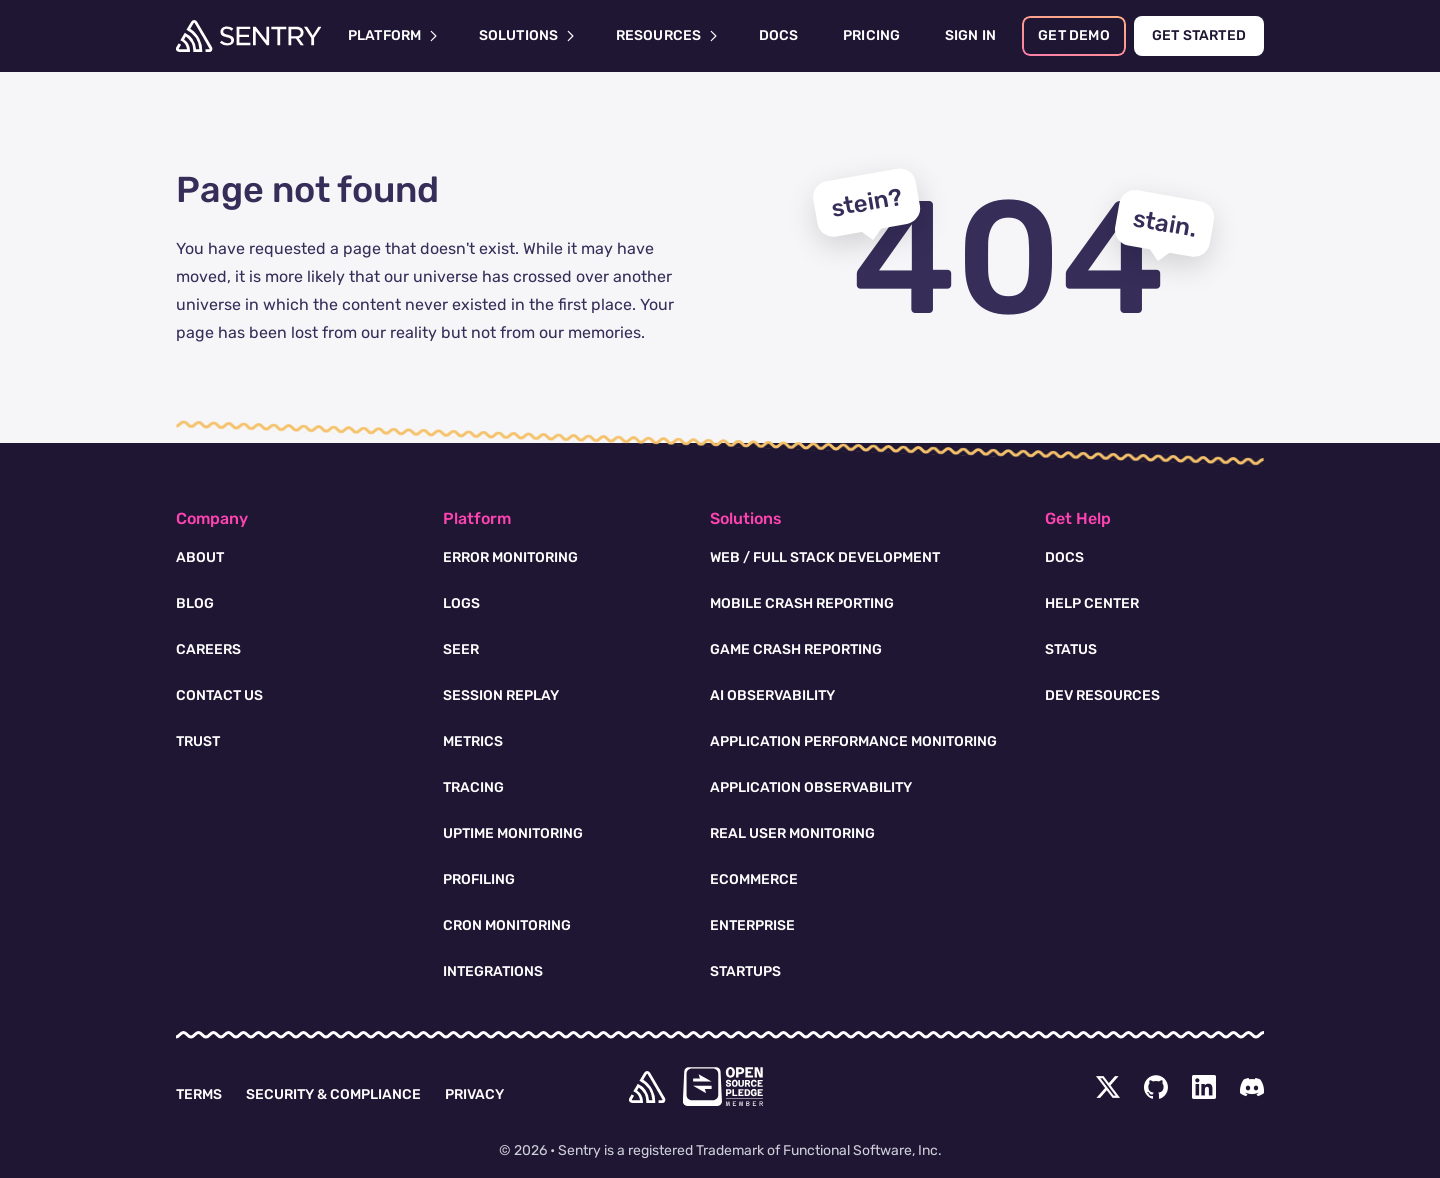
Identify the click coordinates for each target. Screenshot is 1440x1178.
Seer (461, 649)
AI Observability (772, 695)
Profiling (479, 879)
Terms (199, 1094)
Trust (198, 741)
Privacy (474, 1094)
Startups (745, 971)
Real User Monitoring (792, 833)
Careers (208, 649)
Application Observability (811, 787)
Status (1071, 649)
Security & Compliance (333, 1094)
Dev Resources (1102, 695)
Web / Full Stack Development (825, 557)
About (200, 557)
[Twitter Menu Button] (1108, 1087)
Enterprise (752, 925)
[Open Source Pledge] (723, 1086)
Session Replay (501, 695)
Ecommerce (754, 879)
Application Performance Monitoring (853, 741)
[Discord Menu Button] (1252, 1087)
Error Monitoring (510, 557)
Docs (1064, 557)
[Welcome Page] (248, 36)
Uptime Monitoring (513, 833)
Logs (461, 603)
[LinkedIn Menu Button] (1204, 1087)
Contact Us (219, 695)
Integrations (493, 971)
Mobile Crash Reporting (802, 603)
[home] (647, 1087)
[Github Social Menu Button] (1156, 1087)
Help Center (1092, 603)
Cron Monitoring (507, 925)
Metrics (473, 741)
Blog (195, 603)
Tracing (473, 787)
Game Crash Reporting (796, 649)
